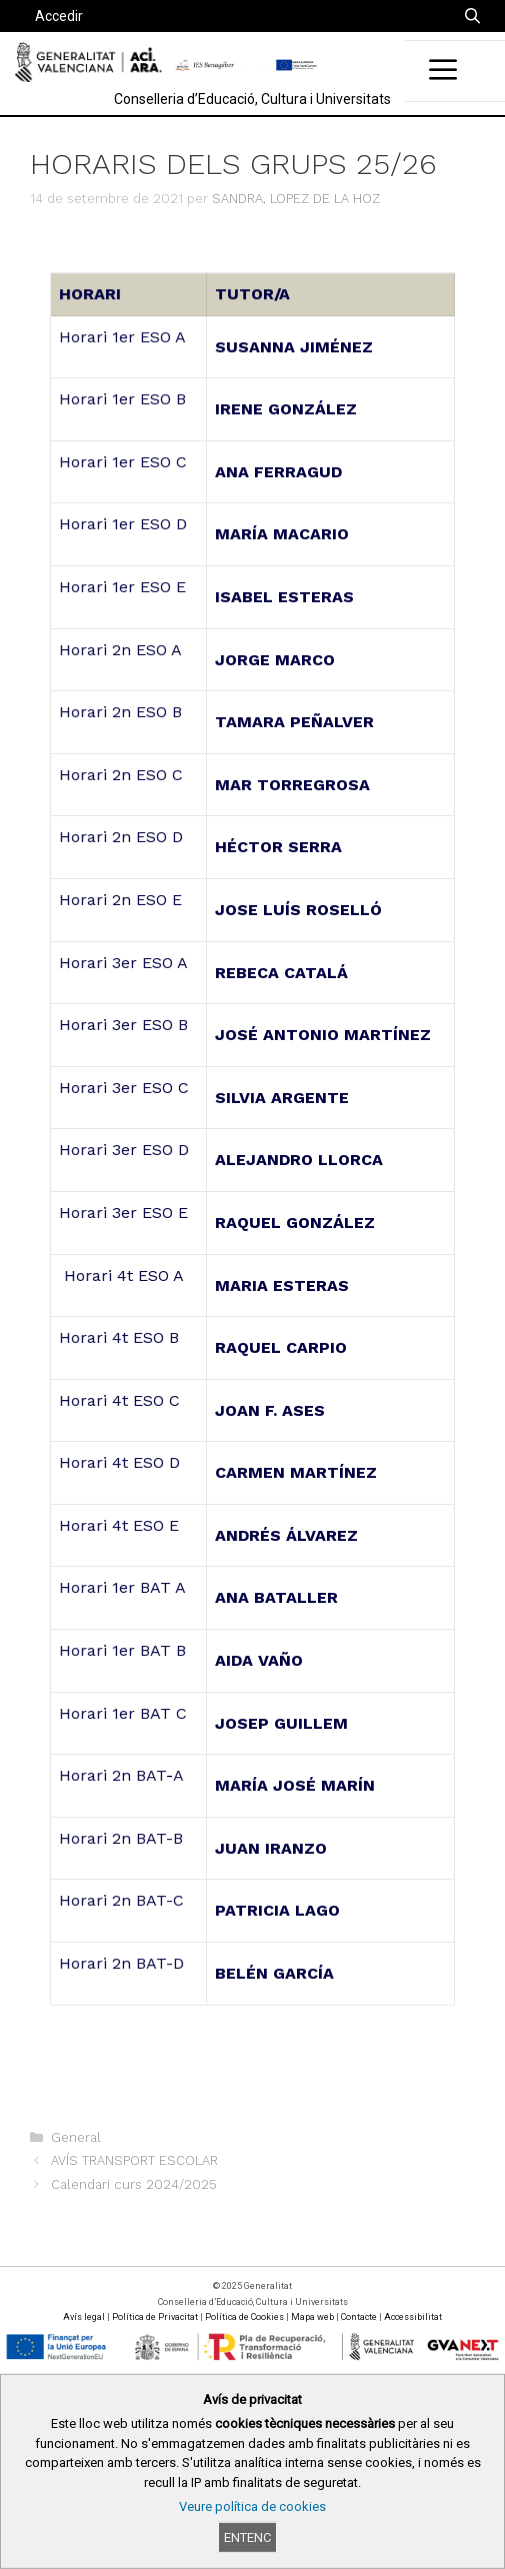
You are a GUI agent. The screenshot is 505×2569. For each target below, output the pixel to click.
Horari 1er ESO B (125, 414)
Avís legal (84, 2317)
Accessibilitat (413, 2317)
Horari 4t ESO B (122, 1334)
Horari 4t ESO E (122, 1518)
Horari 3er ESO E (126, 1211)
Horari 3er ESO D (126, 1150)
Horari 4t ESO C (122, 1395)
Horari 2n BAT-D (124, 1947)
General (76, 2137)
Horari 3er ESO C (126, 1089)
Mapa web (312, 2317)
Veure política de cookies (252, 2506)
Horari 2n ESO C (123, 782)
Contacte (359, 2317)
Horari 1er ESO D (125, 537)
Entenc (247, 2537)
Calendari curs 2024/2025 (134, 2184)
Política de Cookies (244, 2317)
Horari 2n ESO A (123, 659)
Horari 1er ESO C (125, 475)
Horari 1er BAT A (125, 1579)
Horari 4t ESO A (124, 1273)
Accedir (59, 16)
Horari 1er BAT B (125, 1640)
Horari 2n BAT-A (124, 1763)
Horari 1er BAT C (125, 1702)
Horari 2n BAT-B (123, 1824)
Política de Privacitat (155, 2317)
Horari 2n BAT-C (124, 1886)
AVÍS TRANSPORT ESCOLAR (134, 2160)
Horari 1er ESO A (125, 353)
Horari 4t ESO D (122, 1457)
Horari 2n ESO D (123, 843)
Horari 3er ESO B (126, 1027)
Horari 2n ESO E (123, 905)
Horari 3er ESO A (126, 966)
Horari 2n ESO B (123, 721)
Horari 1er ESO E (125, 598)
